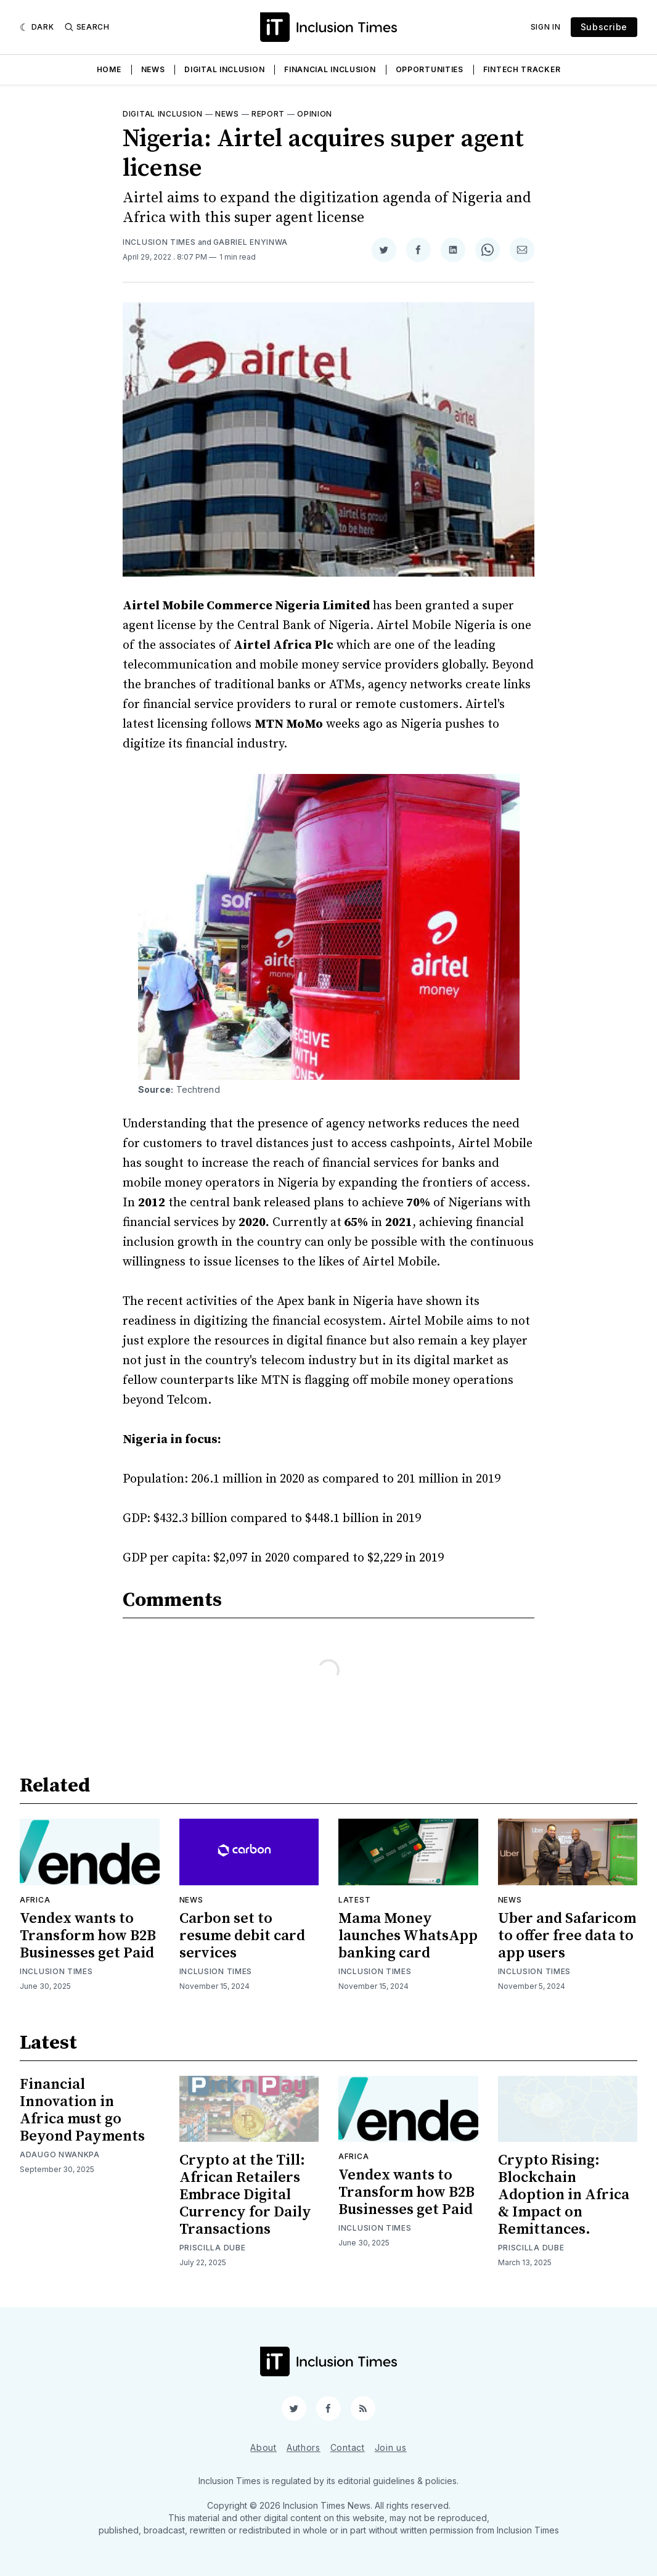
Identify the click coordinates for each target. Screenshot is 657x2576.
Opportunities (429, 69)
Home (109, 69)
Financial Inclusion (329, 69)
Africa (35, 1899)
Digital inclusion (163, 113)
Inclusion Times (159, 242)
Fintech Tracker (522, 69)
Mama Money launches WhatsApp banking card (408, 1935)
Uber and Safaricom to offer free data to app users (567, 1935)
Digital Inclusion (224, 69)
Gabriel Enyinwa (250, 242)
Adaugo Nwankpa (60, 2154)
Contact (347, 2447)
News (153, 69)
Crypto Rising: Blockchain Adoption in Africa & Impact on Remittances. (563, 2195)
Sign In (546, 26)
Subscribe (604, 27)
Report (268, 113)
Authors (303, 2447)
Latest (354, 1899)
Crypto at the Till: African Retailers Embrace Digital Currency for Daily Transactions (245, 2195)
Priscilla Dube (212, 2247)
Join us (391, 2447)
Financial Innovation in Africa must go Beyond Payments (82, 2110)
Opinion (314, 113)
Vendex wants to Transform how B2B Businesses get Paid (88, 1935)
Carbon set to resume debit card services (242, 1935)
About (263, 2447)
